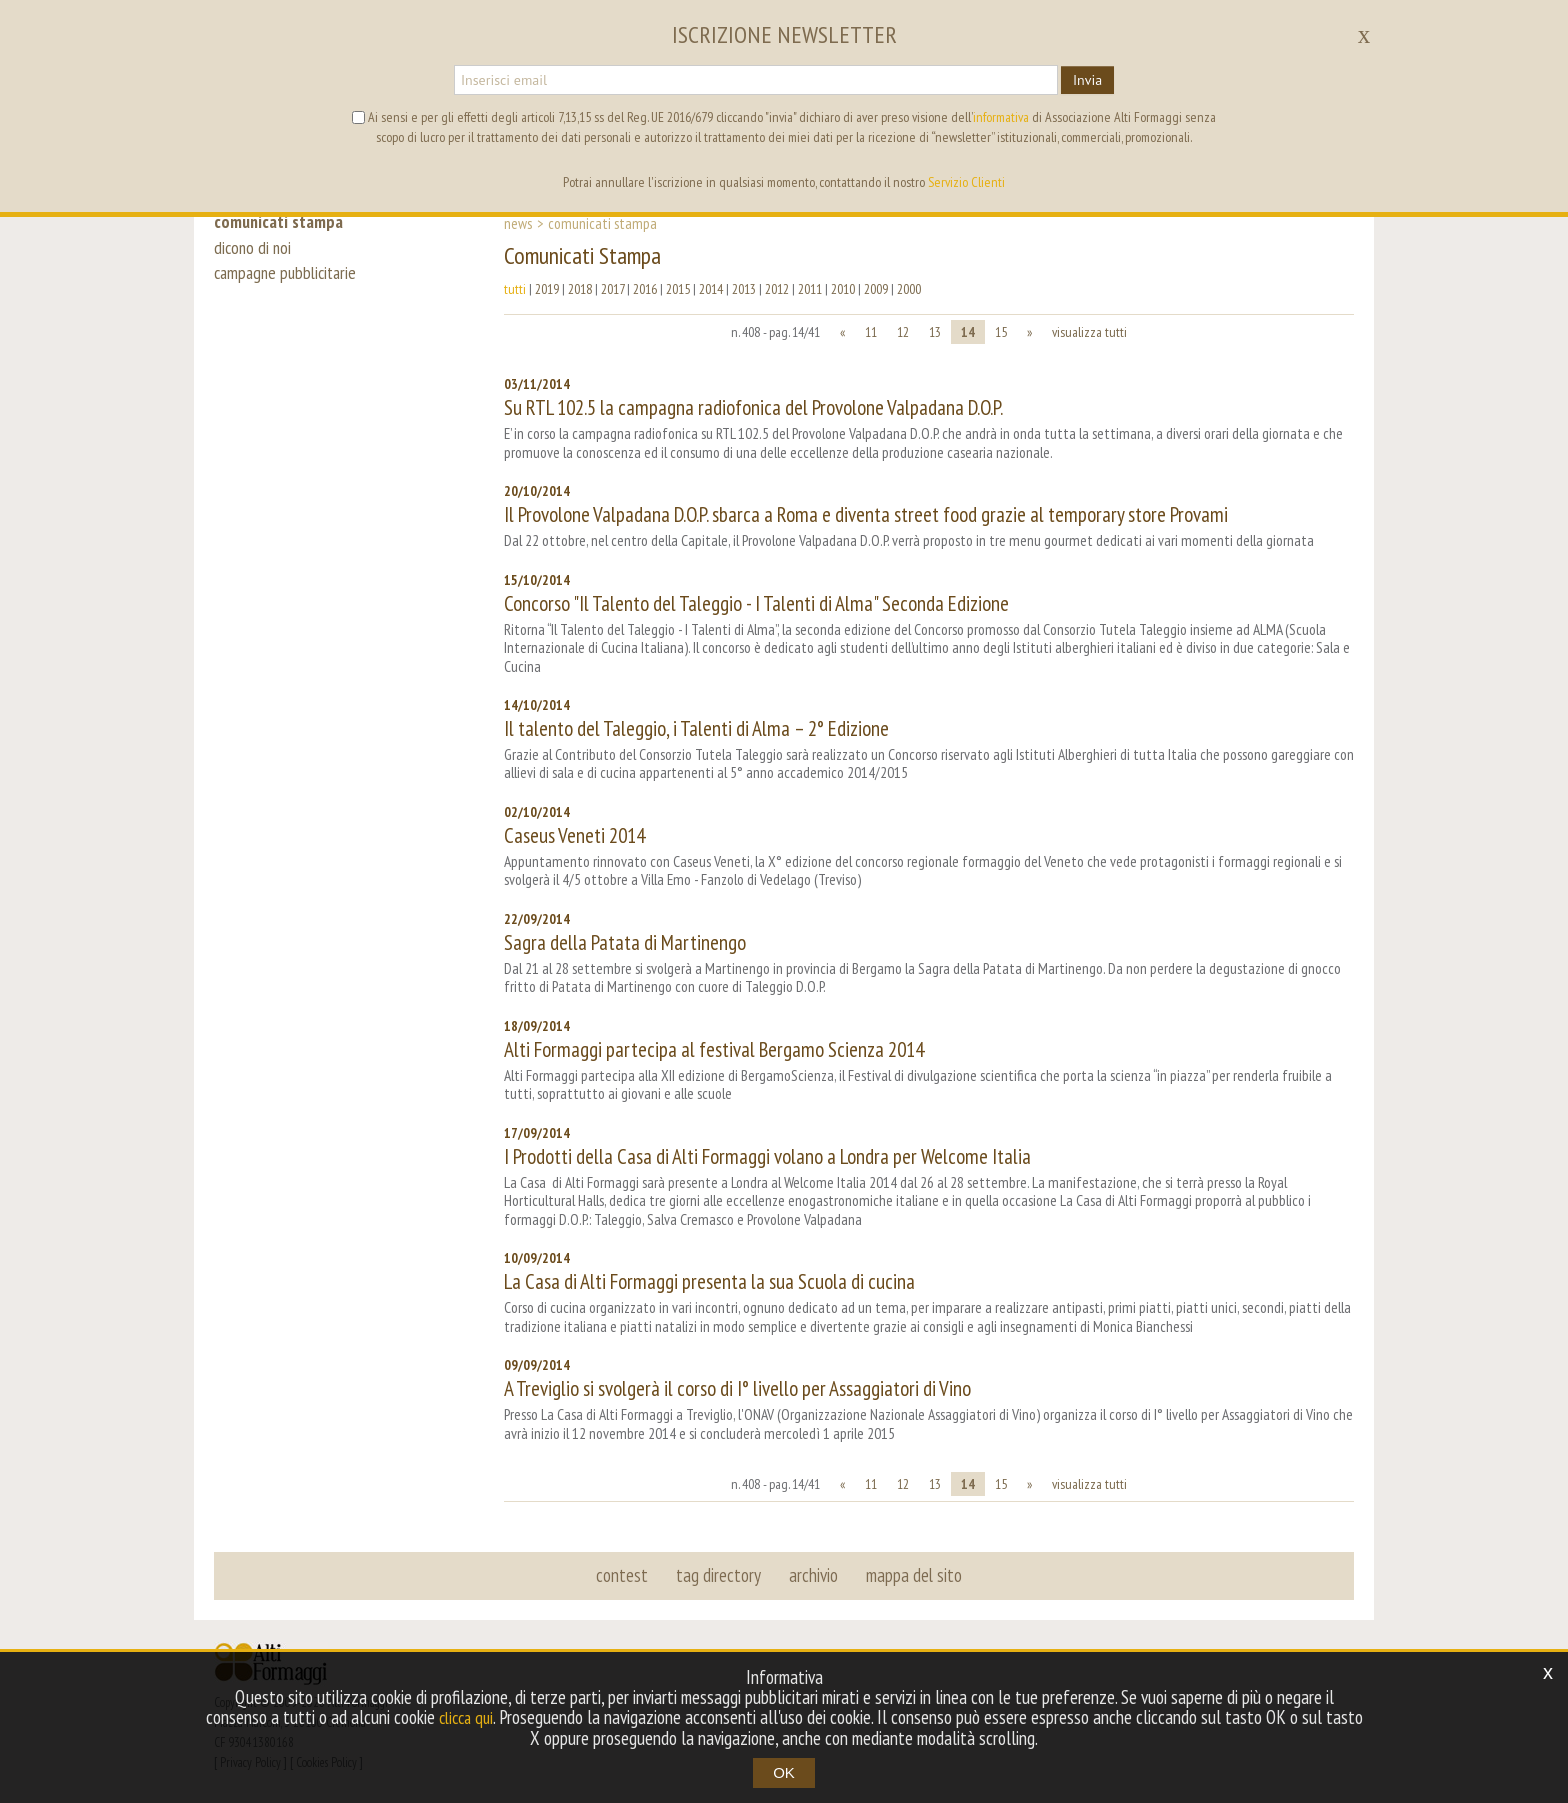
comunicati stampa (282, 222)
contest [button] (625, 1575)
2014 (711, 289)
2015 (678, 289)
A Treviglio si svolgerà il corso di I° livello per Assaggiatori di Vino (737, 1388)
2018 (580, 289)
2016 (645, 289)
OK (784, 1772)
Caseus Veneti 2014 (574, 835)
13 (935, 332)
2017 (612, 289)
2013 (744, 289)
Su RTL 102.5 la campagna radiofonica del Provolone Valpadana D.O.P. (753, 407)
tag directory (719, 1575)
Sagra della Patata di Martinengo (625, 942)
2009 (876, 289)
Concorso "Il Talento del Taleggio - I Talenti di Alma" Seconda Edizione (756, 603)
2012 (777, 289)
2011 (810, 289)
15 (1001, 332)
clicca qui (486, 1718)
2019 (547, 289)
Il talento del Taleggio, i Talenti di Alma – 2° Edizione (696, 728)
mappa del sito (911, 1575)
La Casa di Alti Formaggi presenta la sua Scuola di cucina (709, 1281)
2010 (843, 289)
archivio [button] (812, 1575)
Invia (1087, 80)
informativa (1001, 117)
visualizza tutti (1089, 332)
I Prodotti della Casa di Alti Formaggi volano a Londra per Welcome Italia (767, 1156)
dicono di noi (254, 252)
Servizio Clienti (966, 182)
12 (903, 332)
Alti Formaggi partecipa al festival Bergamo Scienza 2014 (714, 1049)
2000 (909, 289)
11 (871, 332)
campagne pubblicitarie (289, 282)
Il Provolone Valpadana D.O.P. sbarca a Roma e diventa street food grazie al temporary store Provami (866, 514)
